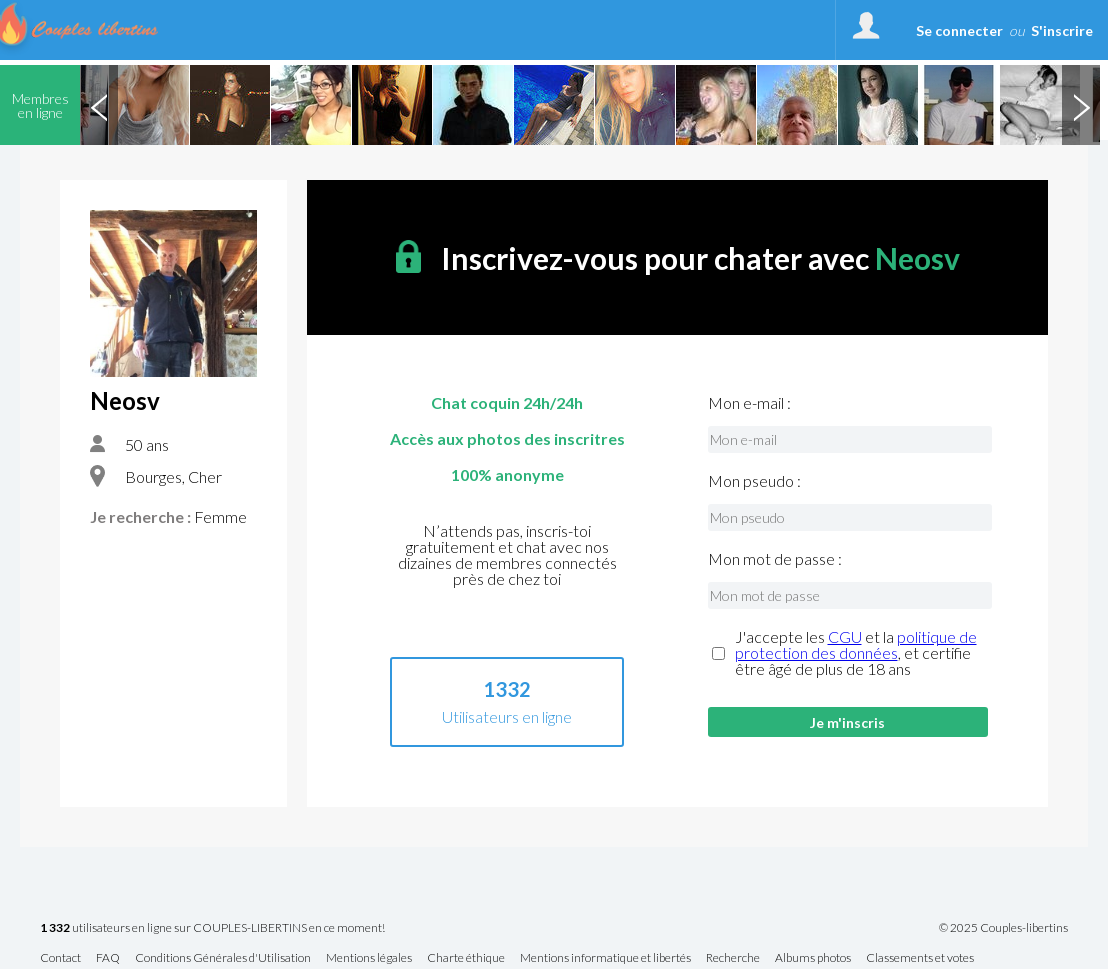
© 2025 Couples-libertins (1003, 928)
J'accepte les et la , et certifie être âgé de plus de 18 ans (856, 653)
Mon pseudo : (754, 481)
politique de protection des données (856, 644)
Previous (99, 105)
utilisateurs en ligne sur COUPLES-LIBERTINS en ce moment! (212, 928)
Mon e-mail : (749, 403)
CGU (845, 636)
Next (1081, 105)
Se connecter (959, 30)
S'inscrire (1062, 30)
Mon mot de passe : (775, 559)
